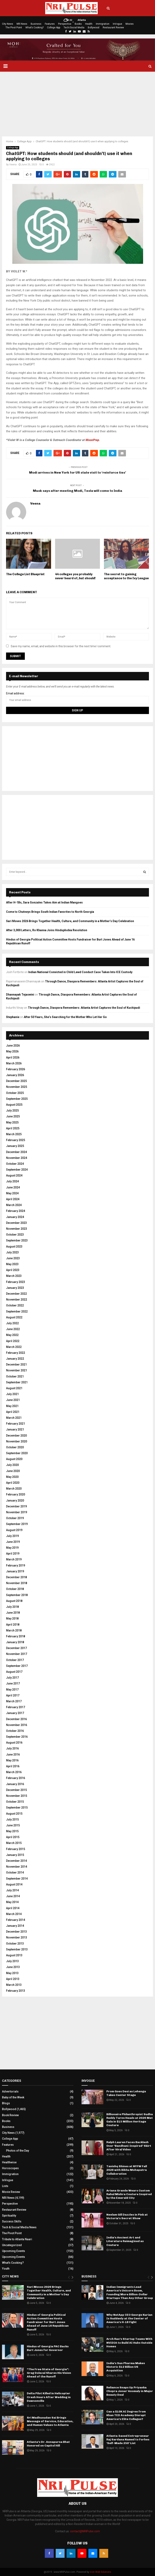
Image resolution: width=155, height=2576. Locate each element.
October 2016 (15, 1730)
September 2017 (17, 1665)
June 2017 (13, 1683)
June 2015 (13, 1825)
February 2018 (15, 1636)
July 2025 (12, 1110)
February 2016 (15, 1778)
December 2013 (16, 1931)
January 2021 (15, 1429)
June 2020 (13, 1471)
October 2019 (15, 1518)
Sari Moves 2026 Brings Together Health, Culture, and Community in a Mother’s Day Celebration (70, 921)
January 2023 (15, 1287)
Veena (13, 164)
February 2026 (15, 1069)
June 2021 (13, 1400)
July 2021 (12, 1394)
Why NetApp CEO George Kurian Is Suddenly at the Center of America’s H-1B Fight (129, 2318)
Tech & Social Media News (19, 2227)
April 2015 (12, 1837)
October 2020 (15, 1447)
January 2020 (15, 1500)
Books (78, 23)
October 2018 (15, 1589)
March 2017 (14, 1701)
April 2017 (12, 1695)
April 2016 (12, 1766)
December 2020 (16, 1435)
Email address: (15, 693)
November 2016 (16, 1725)
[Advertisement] (77, 104)
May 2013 (12, 1973)
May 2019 (12, 1547)
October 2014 (15, 1872)
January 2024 (15, 1217)
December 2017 (16, 1648)
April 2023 (12, 1270)
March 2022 (14, 1347)
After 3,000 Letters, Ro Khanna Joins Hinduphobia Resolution (46, 930)
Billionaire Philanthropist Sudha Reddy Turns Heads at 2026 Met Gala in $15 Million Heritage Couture (129, 2120)
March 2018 (14, 1630)
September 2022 (17, 1311)
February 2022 (15, 1352)
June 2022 (13, 1329)
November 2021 (16, 1370)
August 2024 (14, 1175)
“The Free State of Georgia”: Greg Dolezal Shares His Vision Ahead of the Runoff (49, 2373)
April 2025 (12, 1128)
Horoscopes (10, 2168)
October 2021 (15, 1376)
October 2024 (15, 1163)
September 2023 (17, 1240)
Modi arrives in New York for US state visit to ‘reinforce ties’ (77, 472)
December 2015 (16, 1790)
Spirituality (9, 2215)
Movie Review (11, 2191)
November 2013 (16, 1937)
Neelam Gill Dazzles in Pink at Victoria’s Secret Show (127, 2216)
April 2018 (12, 1624)
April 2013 (12, 1979)
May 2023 (12, 1264)
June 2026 (13, 1045)
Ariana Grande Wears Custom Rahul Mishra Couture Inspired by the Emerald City (129, 2194)
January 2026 (15, 1075)
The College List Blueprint (25, 574)
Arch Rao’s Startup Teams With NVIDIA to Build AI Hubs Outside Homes (129, 2342)
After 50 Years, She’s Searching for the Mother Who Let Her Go (65, 1017)
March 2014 (14, 1914)
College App (53, 27)
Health (88, 23)
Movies (130, 23)
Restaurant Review (113, 27)
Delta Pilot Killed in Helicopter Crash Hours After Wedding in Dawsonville (49, 2397)
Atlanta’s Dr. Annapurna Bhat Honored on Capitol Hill (48, 2443)
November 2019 (16, 1512)
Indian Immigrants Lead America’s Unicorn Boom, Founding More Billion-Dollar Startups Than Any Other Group (129, 2292)
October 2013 (15, 1943)
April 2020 (12, 1482)
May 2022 (12, 1335)
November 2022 (16, 1299)
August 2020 (14, 1459)
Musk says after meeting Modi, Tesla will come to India (77, 491)
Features (50, 23)
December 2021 (16, 1364)
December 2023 (16, 1222)
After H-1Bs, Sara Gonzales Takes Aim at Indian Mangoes (44, 902)
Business (36, 23)
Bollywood (93, 27)
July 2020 (12, 1465)
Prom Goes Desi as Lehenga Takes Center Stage (126, 2093)
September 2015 (17, 1807)
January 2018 (15, 1642)
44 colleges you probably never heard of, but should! (75, 576)
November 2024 (16, 1157)
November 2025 (16, 1086)
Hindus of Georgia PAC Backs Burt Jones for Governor (48, 2348)
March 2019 (14, 1559)
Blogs (6, 2103)
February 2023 (15, 1282)
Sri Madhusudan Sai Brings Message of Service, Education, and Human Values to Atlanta (50, 2421)
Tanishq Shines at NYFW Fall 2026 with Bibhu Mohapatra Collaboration (126, 2170)
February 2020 (15, 1494)
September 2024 (17, 1169)
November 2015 (16, 1795)
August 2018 (14, 1601)
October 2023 (15, 1234)
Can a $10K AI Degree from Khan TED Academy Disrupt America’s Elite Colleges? (126, 2415)
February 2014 (15, 1919)
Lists (5, 2186)
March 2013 (14, 1984)
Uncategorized (12, 2245)
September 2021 (17, 1382)
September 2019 (17, 1524)
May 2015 (12, 1831)
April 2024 (12, 1199)
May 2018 (12, 1618)
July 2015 (12, 1819)
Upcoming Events (13, 2251)
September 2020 (17, 1453)
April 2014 (12, 1908)
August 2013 (14, 1955)
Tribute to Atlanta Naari (17, 2239)
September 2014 (17, 1878)
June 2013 (13, 1967)
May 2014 (12, 1902)
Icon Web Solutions (100, 2572)
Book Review (10, 2115)
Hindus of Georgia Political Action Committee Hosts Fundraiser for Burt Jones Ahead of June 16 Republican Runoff (48, 2322)
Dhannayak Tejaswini (20, 994)
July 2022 (12, 1323)
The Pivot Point (13, 27)
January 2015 (15, 1855)
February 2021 (15, 1423)
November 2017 (16, 1654)
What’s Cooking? (34, 27)
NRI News (22, 23)
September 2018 (17, 1595)
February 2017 (15, 1707)
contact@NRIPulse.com (85, 2531)
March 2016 (14, 1772)
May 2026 (12, 1051)
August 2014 (14, 1884)
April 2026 (12, 1057)
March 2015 (14, 1843)
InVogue (117, 23)
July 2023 (12, 1252)
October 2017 (15, 1660)
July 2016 (12, 1748)
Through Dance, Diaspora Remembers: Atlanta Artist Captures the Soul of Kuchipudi (84, 1007)
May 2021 (12, 1406)
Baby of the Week (13, 2097)
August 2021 (14, 1388)
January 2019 (15, 1571)
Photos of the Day (17, 2150)
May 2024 (12, 1193)
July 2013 (12, 1961)
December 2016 (16, 1719)
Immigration (102, 23)
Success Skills (11, 2221)
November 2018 (16, 1583)
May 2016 (12, 1760)
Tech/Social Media (74, 27)
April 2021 (12, 1411)
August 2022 (14, 1317)
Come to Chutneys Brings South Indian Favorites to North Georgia (50, 911)
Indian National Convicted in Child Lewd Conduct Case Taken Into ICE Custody (80, 972)
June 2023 (13, 1258)
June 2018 (13, 1612)
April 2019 (12, 1553)
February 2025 (15, 1140)
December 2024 (16, 1152)
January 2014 (15, 1925)
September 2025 (17, 1098)
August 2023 (14, 1246)
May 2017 (12, 1689)
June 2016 (13, 1754)
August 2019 (14, 1530)
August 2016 (14, 1742)
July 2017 (12, 1677)
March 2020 (14, 1488)
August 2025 (14, 1104)
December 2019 (16, 1506)
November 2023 (16, 1228)
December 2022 (16, 1293)
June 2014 (13, 1896)
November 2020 (16, 1441)
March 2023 (14, 1275)
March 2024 (14, 1205)
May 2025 (12, 1122)
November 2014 (16, 1866)
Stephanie (12, 1017)
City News (7, 23)
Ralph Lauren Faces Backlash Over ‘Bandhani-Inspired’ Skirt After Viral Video (128, 2145)
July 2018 (12, 1606)
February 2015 (15, 1849)
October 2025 (15, 1093)
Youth (5, 2268)
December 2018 (16, 1577)
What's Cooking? (13, 2262)
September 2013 (17, 1949)
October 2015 (15, 1801)
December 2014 (16, 1860)
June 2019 (13, 1541)
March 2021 (14, 1417)
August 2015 (14, 1813)
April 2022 (12, 1341)
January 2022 (15, 1358)
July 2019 (12, 1536)
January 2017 (15, 1713)
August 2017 (14, 1671)
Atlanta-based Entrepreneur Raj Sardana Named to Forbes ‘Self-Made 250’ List (127, 2439)
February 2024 (15, 1211)
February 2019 (15, 1565)
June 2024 (13, 1187)
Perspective (64, 23)
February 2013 (15, 1990)
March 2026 (14, 1063)
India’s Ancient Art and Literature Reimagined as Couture (125, 2241)
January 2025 (15, 1146)
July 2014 (12, 1890)
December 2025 (16, 1081)
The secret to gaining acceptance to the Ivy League (126, 576)
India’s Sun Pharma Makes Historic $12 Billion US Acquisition (125, 2366)
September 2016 (17, 1736)
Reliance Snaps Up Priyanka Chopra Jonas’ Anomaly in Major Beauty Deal (129, 2391)
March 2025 (14, 1134)
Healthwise (9, 2162)
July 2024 (12, 1181)
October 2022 (15, 1305)
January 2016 (15, 1784)
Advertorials (10, 2091)
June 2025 (13, 1116)
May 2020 (12, 1476)
